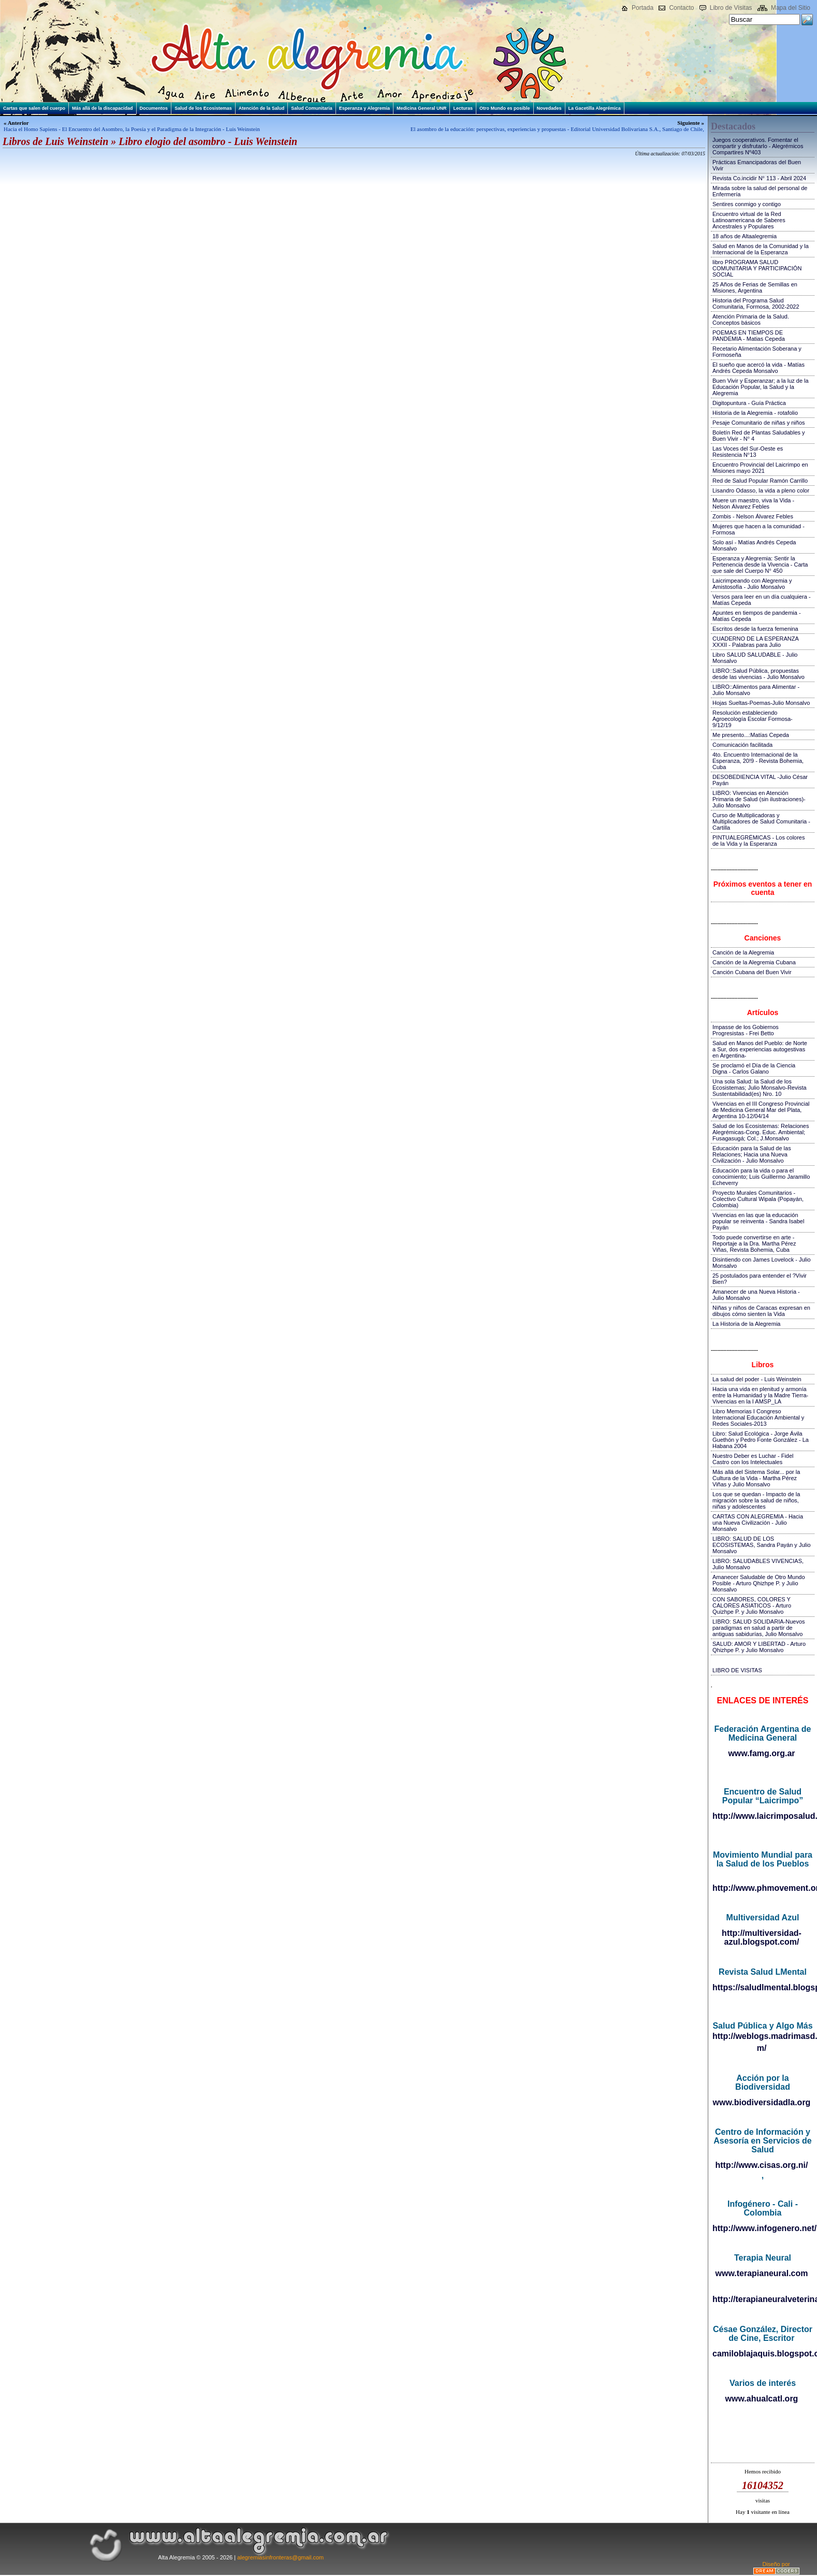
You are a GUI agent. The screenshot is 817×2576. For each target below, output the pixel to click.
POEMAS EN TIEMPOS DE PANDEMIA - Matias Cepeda (748, 335)
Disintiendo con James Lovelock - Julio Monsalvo (761, 1262)
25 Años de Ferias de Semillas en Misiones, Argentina (754, 287)
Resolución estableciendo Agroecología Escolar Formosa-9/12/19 (752, 719)
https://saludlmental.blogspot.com (762, 1987)
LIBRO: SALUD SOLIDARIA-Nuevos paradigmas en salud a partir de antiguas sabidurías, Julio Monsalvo (758, 1627)
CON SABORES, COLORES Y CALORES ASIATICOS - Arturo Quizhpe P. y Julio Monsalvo (751, 1605)
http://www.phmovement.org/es (762, 1888)
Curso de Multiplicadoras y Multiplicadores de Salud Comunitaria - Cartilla (761, 821)
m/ (762, 2048)
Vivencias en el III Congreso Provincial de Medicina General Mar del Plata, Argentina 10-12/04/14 (761, 1110)
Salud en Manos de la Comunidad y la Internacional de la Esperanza (760, 249)
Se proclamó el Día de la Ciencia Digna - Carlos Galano (753, 1068)
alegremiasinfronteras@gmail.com (280, 2557)
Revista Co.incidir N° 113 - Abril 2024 (759, 178)
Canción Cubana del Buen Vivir (752, 972)
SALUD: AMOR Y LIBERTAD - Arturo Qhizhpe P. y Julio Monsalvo (759, 1647)
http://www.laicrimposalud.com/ (762, 1816)
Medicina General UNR (422, 108)
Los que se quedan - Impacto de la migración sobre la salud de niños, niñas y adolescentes (756, 1500)
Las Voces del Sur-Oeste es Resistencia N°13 (747, 451)
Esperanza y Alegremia (364, 108)
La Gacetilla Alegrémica (594, 108)
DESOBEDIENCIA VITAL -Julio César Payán (760, 780)
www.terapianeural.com (761, 2273)
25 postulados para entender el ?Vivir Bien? (759, 1278)
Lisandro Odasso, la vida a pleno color (760, 490)
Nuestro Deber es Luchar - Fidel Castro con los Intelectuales (753, 1459)
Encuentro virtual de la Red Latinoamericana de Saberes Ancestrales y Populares (748, 220)
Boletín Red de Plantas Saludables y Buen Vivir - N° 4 (758, 435)
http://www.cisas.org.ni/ (762, 2165)
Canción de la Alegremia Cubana (754, 962)
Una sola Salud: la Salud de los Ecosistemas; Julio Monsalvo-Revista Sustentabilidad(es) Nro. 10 (759, 1087)
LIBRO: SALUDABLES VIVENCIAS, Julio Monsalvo (758, 1564)
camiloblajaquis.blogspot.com (762, 2353)
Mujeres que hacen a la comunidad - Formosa (758, 529)
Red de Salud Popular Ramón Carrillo (760, 480)
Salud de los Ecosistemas (203, 108)
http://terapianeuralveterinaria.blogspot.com (762, 2299)
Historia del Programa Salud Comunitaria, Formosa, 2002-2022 (755, 303)
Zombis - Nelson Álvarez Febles (752, 516)
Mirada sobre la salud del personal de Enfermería (759, 191)
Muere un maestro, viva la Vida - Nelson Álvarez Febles (753, 503)
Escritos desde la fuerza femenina (755, 629)
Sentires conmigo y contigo (746, 204)
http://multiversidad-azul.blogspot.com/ (761, 1937)
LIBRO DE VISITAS (737, 1670)
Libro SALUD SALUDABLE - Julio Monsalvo (754, 658)
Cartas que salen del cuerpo (34, 108)
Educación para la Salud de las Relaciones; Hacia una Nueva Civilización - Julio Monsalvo (751, 1154)
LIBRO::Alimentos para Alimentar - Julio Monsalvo (755, 690)
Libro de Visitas (731, 7)
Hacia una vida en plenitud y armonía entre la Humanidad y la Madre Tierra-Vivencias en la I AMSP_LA (760, 1395)
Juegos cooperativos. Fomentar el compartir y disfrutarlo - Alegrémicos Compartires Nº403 (757, 146)
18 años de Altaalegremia (744, 236)
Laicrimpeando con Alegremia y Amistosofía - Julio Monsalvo (752, 583)
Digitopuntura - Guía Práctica (749, 403)
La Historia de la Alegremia (746, 1324)
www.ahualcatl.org (761, 2398)
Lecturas (463, 108)
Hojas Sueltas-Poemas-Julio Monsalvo (761, 703)
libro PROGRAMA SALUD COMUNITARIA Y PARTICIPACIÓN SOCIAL (756, 268)
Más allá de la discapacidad (102, 108)
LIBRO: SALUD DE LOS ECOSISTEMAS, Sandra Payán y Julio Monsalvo (761, 1545)
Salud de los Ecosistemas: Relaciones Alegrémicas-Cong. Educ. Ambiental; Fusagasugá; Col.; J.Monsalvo (760, 1132)
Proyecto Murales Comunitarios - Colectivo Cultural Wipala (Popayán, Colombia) (758, 1199)
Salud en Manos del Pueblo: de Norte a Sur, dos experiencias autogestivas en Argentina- (759, 1049)
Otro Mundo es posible (504, 108)
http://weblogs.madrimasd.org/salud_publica (762, 2036)
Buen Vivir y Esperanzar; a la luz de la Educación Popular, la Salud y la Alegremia (760, 387)
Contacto (681, 7)
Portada (642, 7)
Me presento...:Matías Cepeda (750, 735)
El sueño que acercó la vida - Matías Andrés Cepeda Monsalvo (758, 367)
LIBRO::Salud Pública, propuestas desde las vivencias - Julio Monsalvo (758, 674)
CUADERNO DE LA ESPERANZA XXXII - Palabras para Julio (755, 641)
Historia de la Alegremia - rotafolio (755, 413)
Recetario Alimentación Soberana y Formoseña (756, 351)
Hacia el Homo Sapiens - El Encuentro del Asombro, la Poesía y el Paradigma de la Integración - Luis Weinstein (132, 129)
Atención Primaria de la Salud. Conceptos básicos (750, 319)
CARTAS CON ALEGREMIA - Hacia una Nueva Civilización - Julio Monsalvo (757, 1522)
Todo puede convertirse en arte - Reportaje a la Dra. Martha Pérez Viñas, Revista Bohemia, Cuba (754, 1243)
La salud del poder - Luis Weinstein (756, 1379)
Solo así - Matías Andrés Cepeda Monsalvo (754, 545)
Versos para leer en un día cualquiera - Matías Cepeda (761, 600)
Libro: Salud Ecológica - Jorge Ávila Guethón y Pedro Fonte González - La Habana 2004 (760, 1439)
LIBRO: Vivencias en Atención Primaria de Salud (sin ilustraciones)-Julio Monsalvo (759, 799)
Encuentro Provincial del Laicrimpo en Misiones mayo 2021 (760, 467)
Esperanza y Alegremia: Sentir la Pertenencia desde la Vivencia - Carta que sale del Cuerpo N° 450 (760, 564)
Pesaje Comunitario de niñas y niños (758, 422)
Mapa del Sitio (790, 7)
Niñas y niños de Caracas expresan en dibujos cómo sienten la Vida (761, 1311)
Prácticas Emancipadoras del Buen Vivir (756, 165)
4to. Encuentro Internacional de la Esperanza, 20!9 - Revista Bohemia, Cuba (758, 760)
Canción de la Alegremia (743, 952)
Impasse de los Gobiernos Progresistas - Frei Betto (745, 1030)
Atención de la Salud (262, 108)
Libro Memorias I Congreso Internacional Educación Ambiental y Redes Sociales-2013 (758, 1417)
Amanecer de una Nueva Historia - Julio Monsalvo (756, 1295)
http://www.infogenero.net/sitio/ (762, 2228)
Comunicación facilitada (742, 745)
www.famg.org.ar (761, 1753)
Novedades (549, 108)
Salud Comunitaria (311, 108)
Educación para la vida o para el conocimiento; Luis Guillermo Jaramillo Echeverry (761, 1176)
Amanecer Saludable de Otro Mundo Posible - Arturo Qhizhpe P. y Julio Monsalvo (758, 1583)
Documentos (154, 108)
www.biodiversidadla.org (762, 2102)
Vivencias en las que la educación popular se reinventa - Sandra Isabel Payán (758, 1221)
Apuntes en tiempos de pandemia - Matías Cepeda (756, 616)
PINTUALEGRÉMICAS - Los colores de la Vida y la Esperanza (758, 840)
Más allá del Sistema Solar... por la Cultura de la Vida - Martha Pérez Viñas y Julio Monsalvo (756, 1478)
